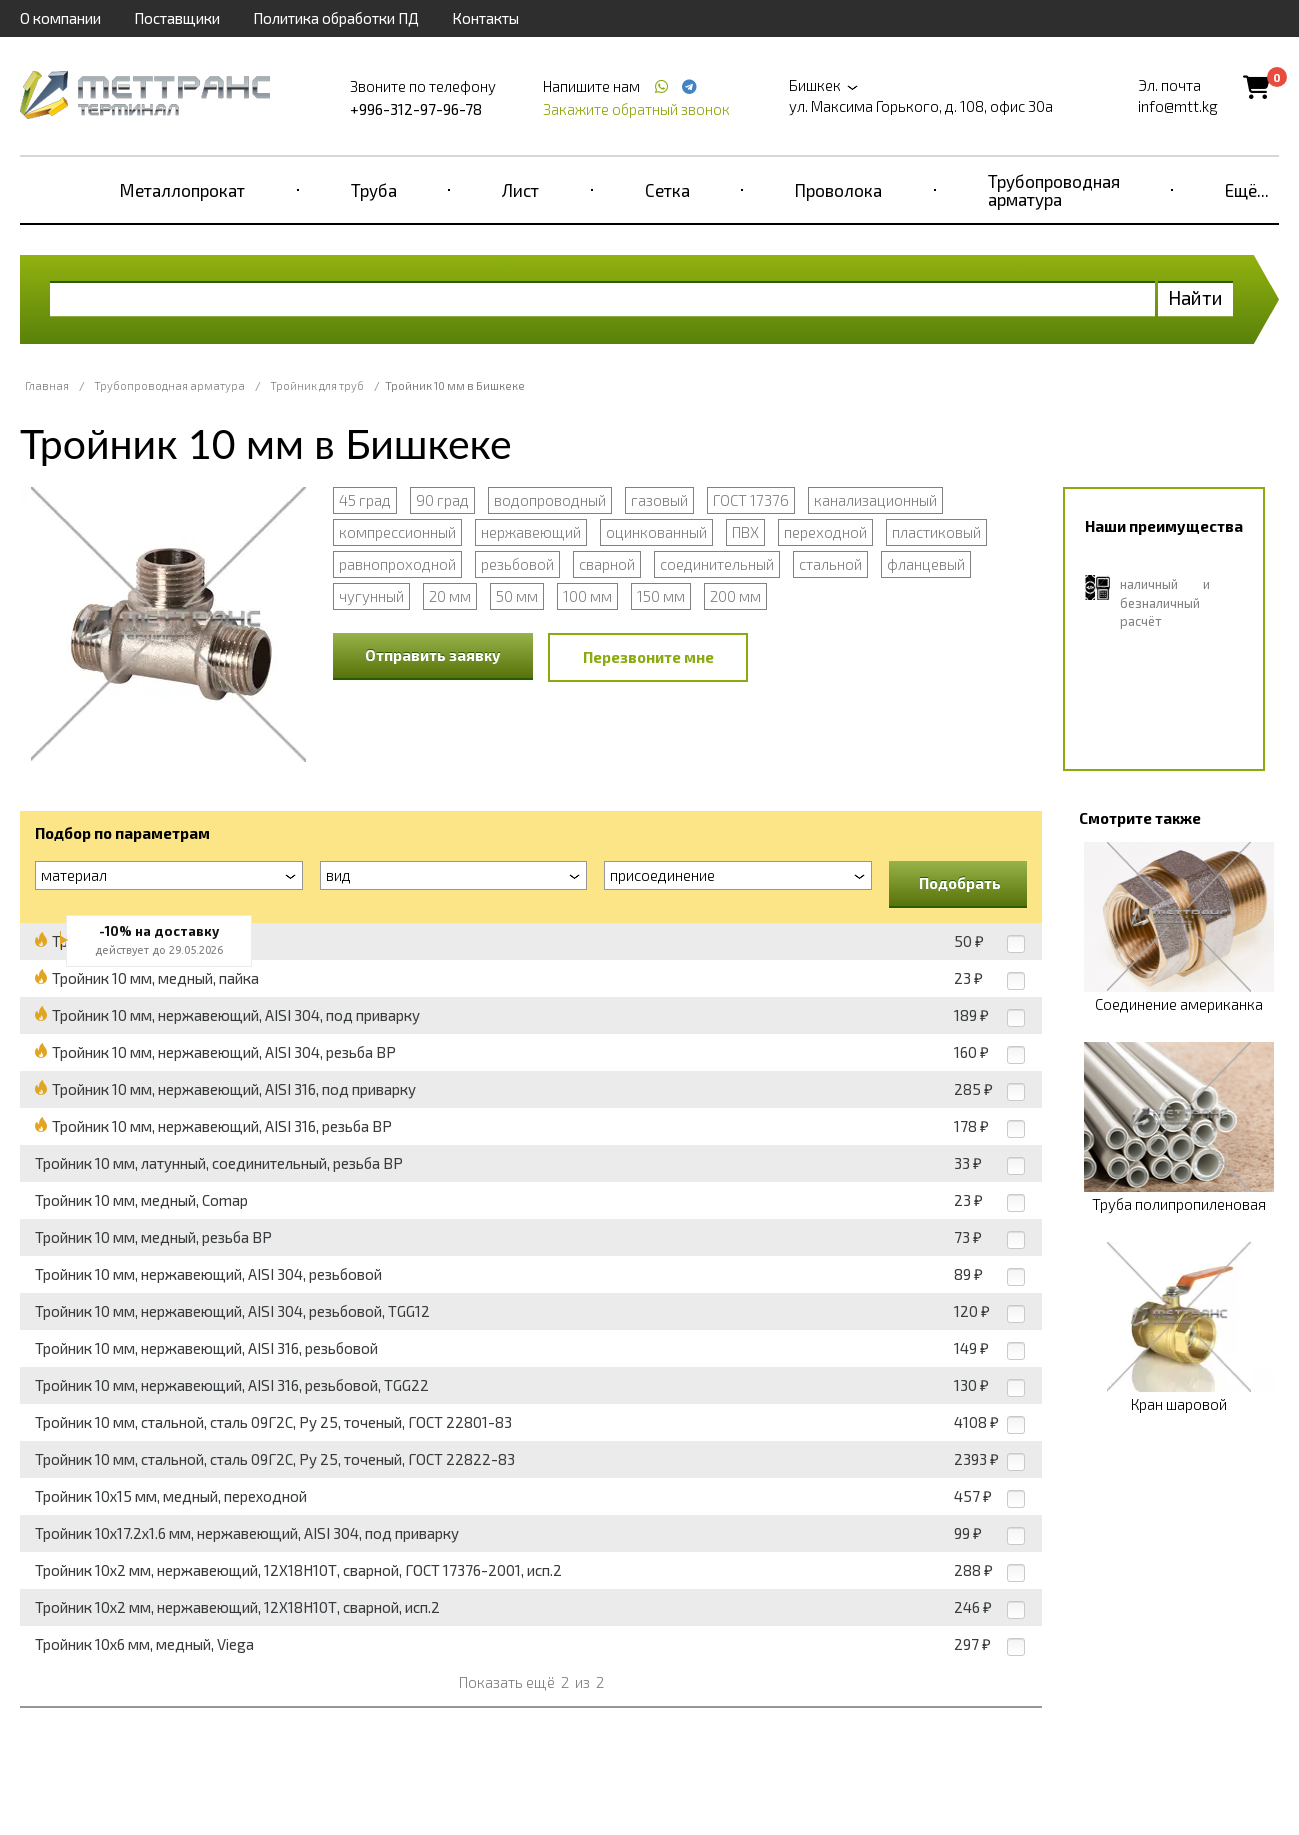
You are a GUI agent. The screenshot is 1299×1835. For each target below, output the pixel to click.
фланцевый (926, 564)
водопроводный (550, 500)
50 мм (517, 596)
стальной (830, 564)
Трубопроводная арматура (1054, 190)
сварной (607, 564)
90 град (442, 500)
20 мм (450, 596)
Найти (1195, 297)
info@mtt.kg (1178, 106)
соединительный (717, 564)
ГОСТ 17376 (751, 500)
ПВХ (745, 532)
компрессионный (397, 532)
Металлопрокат (182, 190)
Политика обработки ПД (336, 18)
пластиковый (936, 532)
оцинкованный (656, 532)
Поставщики (177, 18)
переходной (825, 532)
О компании (60, 18)
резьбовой (517, 564)
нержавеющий (531, 532)
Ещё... (1247, 190)
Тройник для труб (317, 385)
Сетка (667, 190)
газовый (659, 500)
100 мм (587, 596)
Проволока (838, 190)
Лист (520, 190)
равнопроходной (397, 564)
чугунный (371, 596)
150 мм (661, 596)
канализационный (875, 500)
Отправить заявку (433, 655)
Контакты (485, 18)
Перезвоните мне (648, 657)
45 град (365, 500)
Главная (47, 385)
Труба (374, 190)
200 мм (735, 596)
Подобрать (960, 883)
